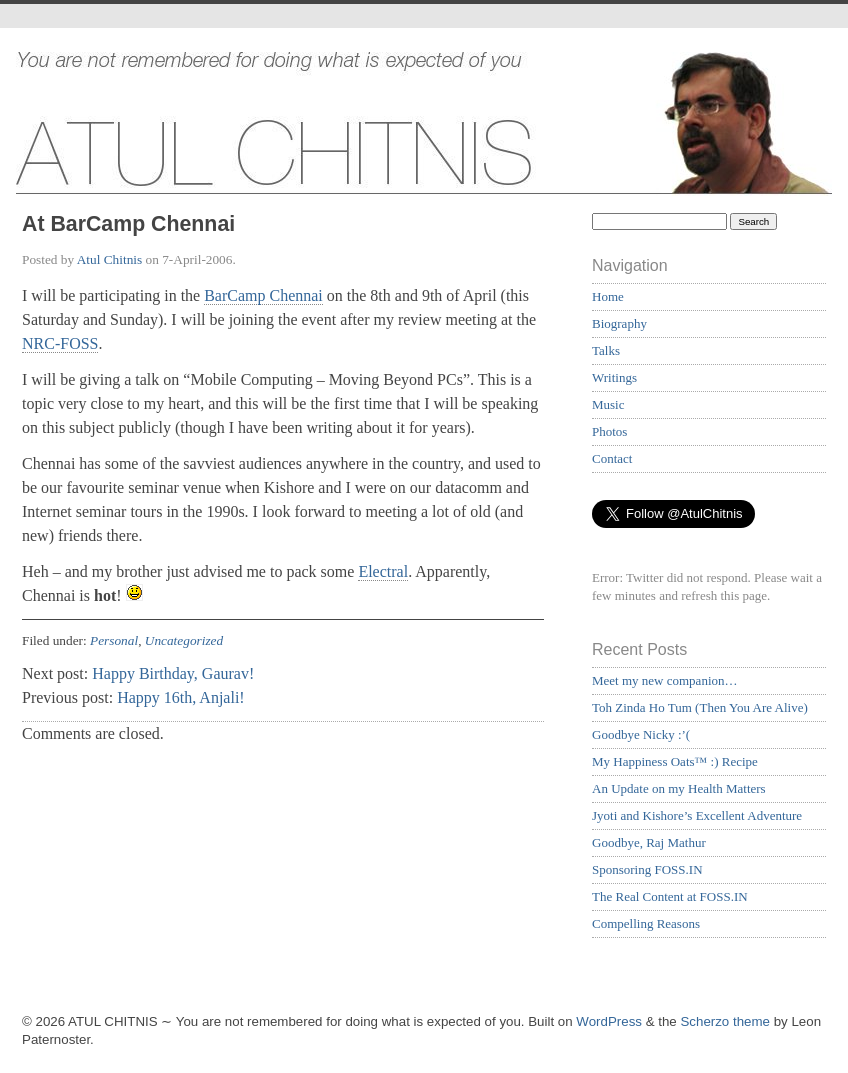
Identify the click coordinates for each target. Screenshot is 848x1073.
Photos (609, 431)
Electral (383, 571)
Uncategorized (184, 640)
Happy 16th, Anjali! (181, 697)
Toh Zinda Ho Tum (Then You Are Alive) (700, 707)
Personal (114, 640)
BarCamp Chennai (263, 295)
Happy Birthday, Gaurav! (173, 673)
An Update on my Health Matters (679, 788)
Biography (619, 323)
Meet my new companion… (665, 680)
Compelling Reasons (646, 923)
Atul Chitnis (109, 259)
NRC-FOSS (60, 343)
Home (608, 296)
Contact (612, 458)
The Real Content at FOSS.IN (670, 896)
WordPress (609, 1021)
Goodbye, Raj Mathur (649, 842)
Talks (606, 350)
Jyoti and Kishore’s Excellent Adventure (697, 815)
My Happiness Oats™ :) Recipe (675, 761)
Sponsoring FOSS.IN (647, 869)
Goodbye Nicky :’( (641, 734)
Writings (614, 377)
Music (608, 404)
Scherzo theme (725, 1021)
